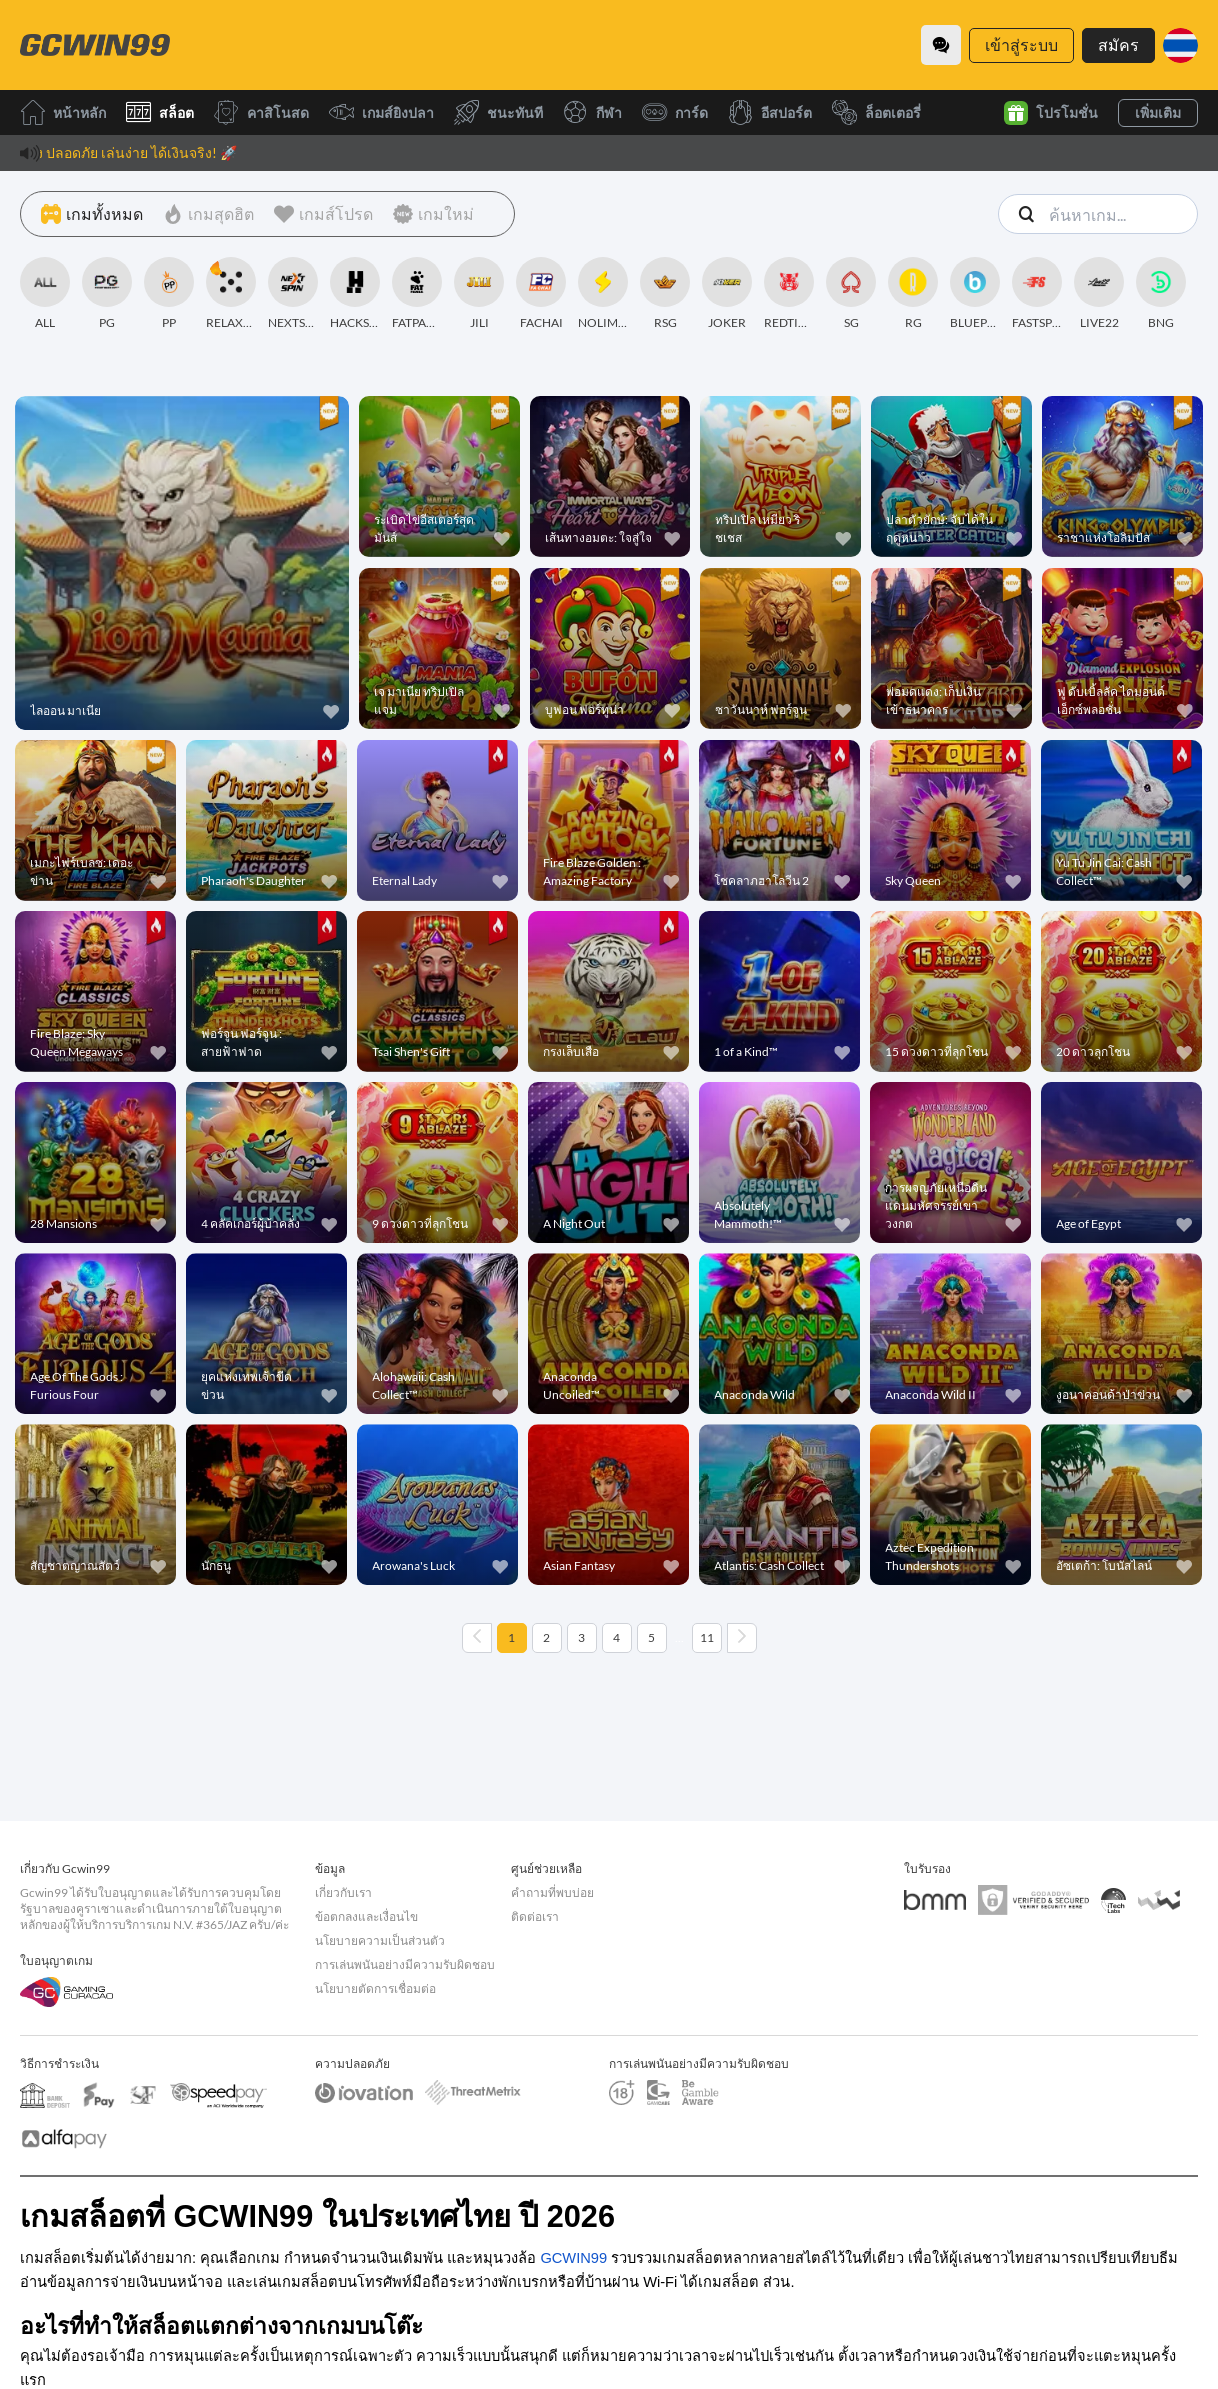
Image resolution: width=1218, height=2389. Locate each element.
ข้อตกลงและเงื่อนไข (366, 1916)
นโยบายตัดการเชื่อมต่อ (375, 1988)
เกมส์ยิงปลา (381, 112)
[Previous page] (477, 1638)
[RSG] (665, 294)
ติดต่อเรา (535, 1916)
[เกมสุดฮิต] (208, 214)
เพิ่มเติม (1158, 112)
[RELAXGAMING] (231, 294)
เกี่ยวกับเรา (343, 1892)
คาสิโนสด (261, 112)
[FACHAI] (541, 294)
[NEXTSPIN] (293, 294)
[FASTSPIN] (1037, 294)
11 (707, 1637)
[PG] (107, 294)
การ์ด (675, 112)
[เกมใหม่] (433, 214)
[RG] (913, 294)
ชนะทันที (498, 112)
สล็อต (160, 112)
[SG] (851, 294)
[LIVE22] (1099, 294)
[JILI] (479, 294)
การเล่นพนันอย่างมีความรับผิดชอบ (405, 1964)
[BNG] (1161, 294)
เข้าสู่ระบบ (1021, 44)
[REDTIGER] (789, 294)
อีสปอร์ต (770, 112)
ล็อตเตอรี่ (876, 112)
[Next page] (742, 1638)
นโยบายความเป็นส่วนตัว (380, 1940)
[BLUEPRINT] (975, 294)
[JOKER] (727, 294)
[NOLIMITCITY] (603, 294)
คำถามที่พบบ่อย (552, 1892)
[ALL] (45, 294)
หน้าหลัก (63, 112)
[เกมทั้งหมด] (92, 214)
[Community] (941, 45)
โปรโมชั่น (1051, 113)
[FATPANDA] (417, 294)
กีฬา (592, 112)
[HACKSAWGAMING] (355, 294)
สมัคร (1118, 44)
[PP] (169, 294)
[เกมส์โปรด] (323, 214)
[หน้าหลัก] (95, 45)
